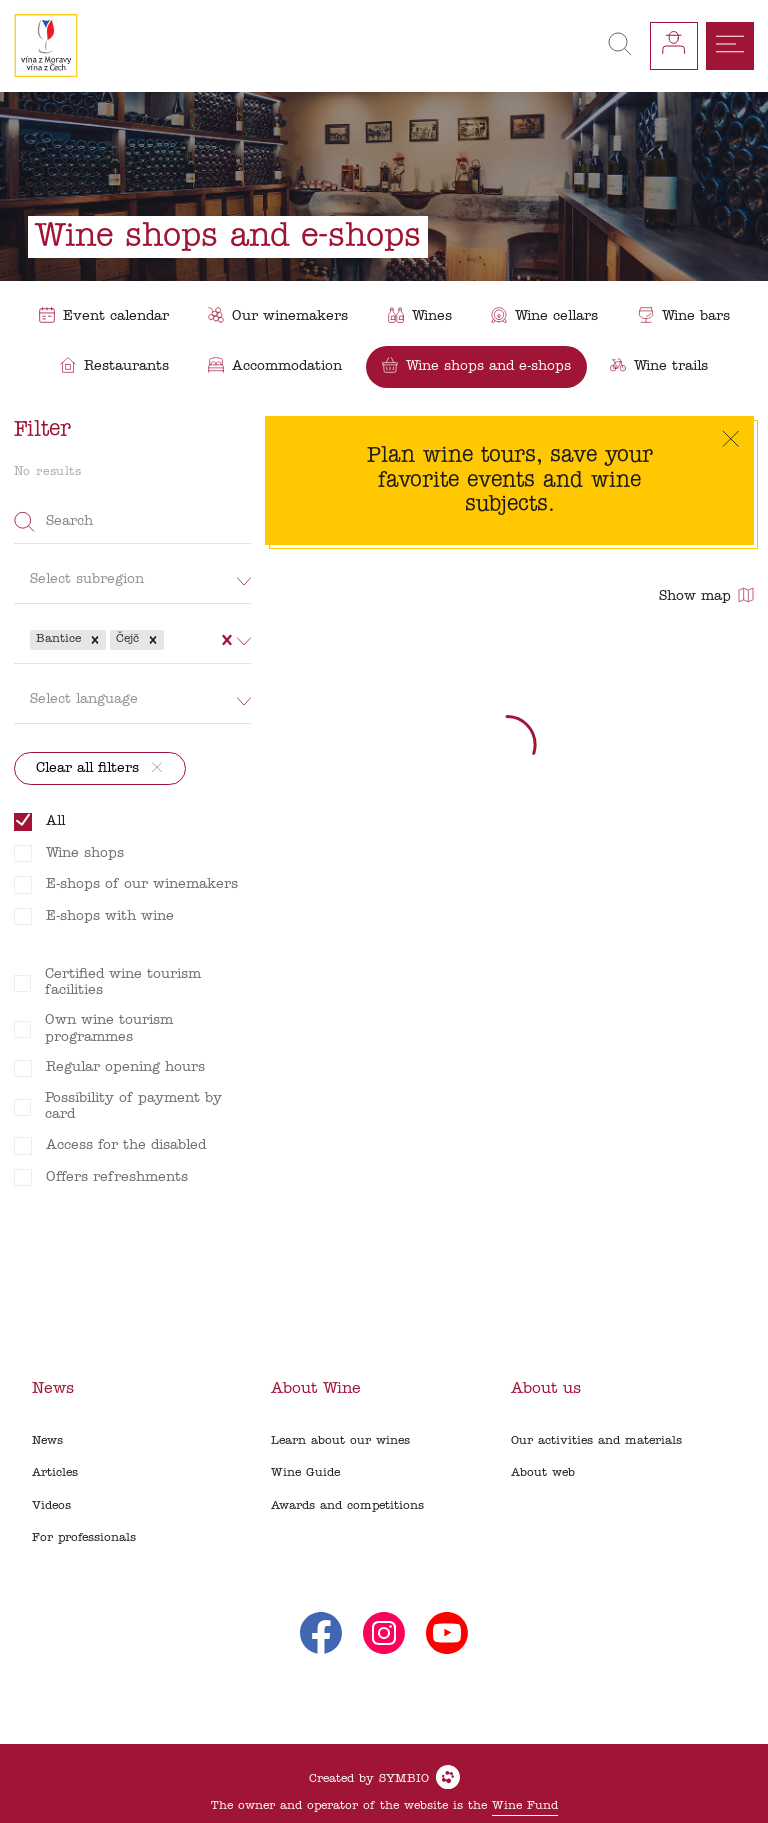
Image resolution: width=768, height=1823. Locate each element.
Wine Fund (525, 1806)
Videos (51, 1506)
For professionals (84, 1538)
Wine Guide (305, 1473)
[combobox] (170, 640)
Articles (55, 1473)
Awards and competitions (347, 1506)
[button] (95, 640)
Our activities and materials (596, 1441)
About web (543, 1473)
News (47, 1441)
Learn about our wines (340, 1441)
